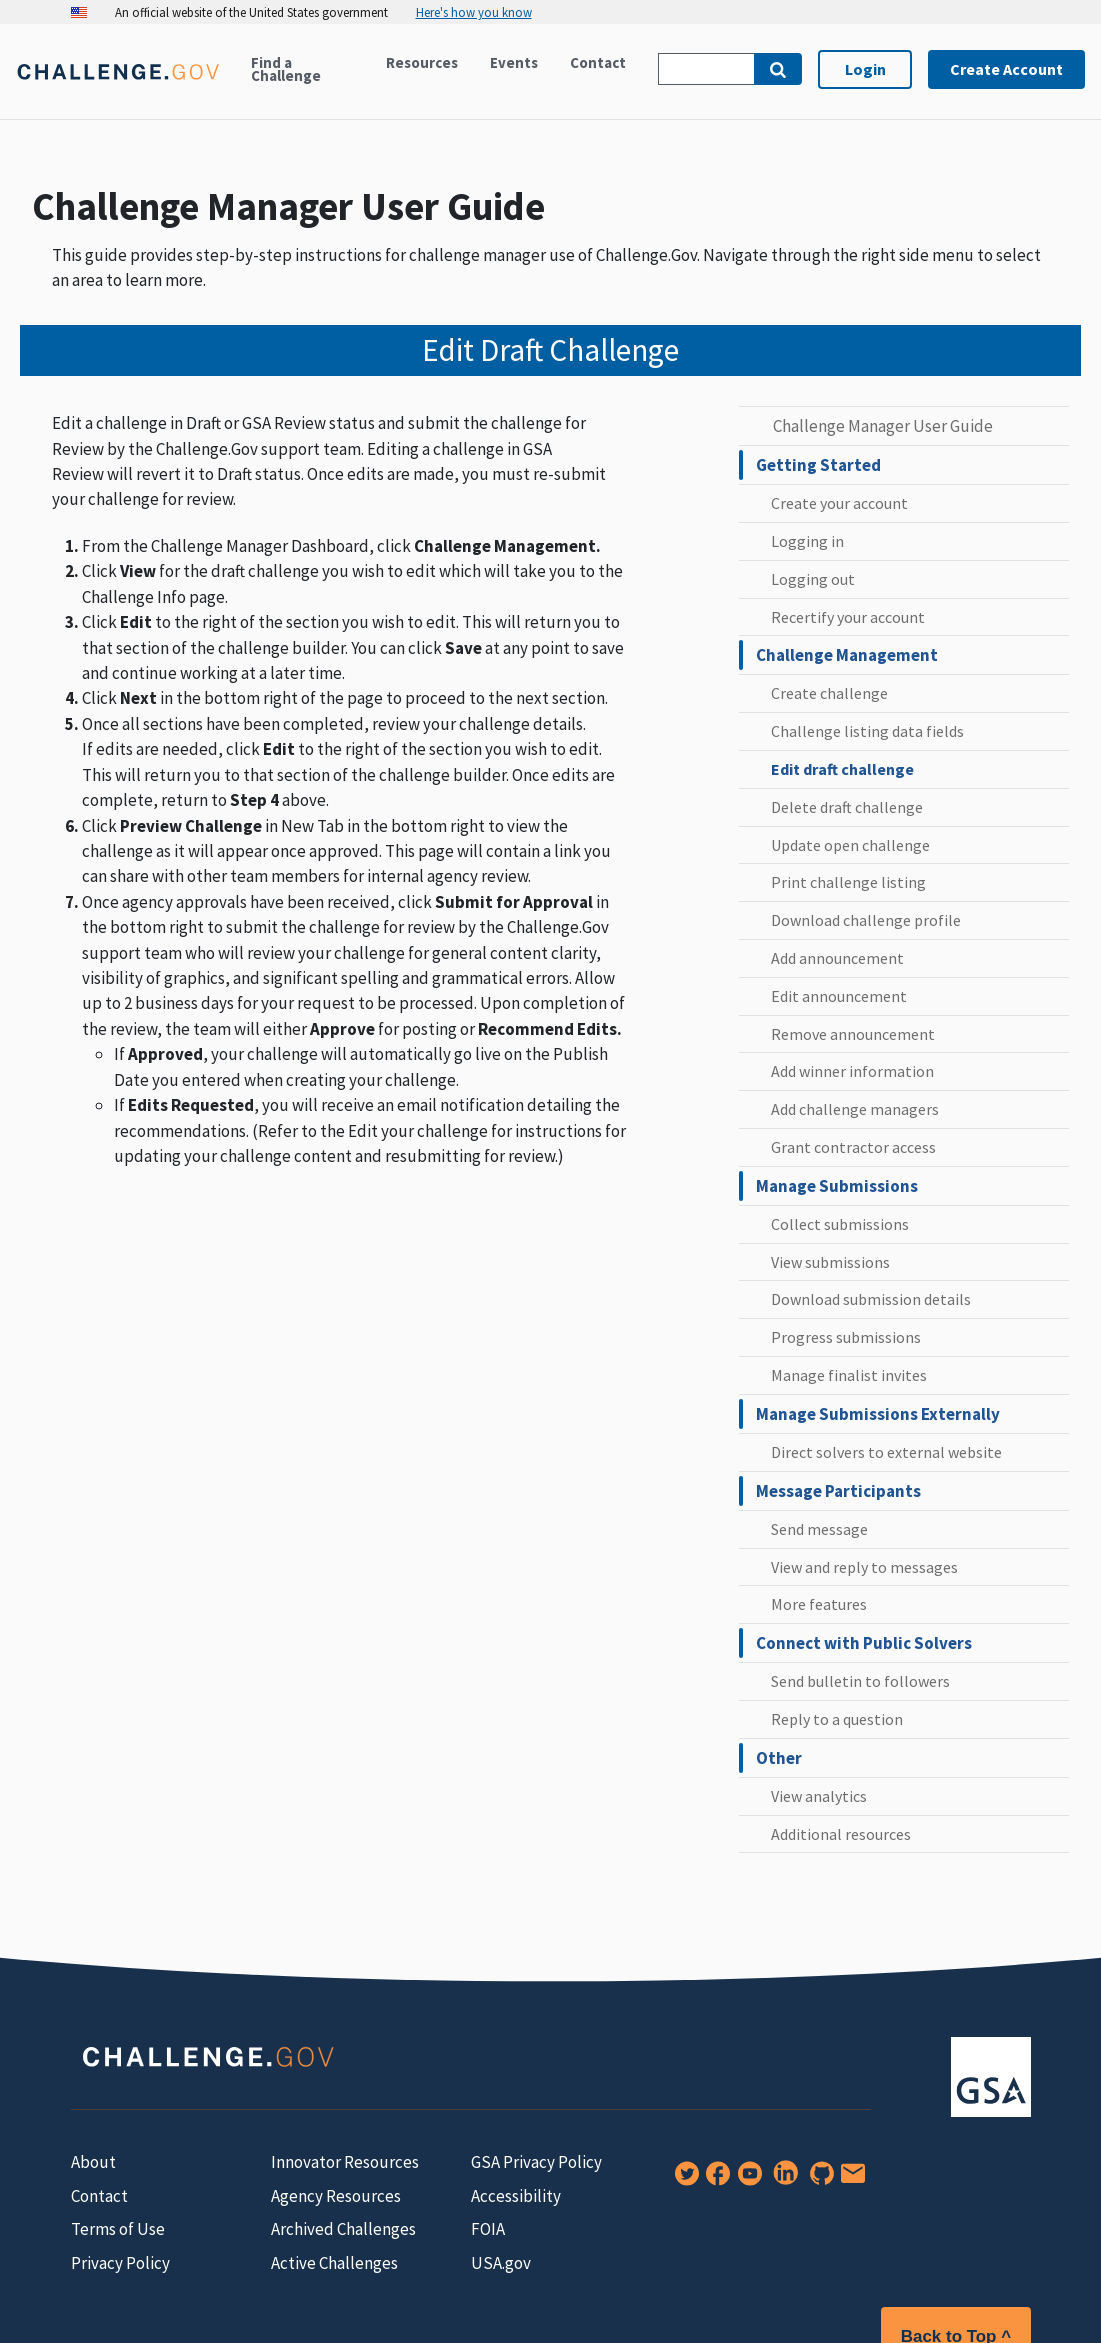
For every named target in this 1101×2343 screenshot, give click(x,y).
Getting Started (818, 465)
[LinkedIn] (782, 2180)
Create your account (839, 503)
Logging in (807, 541)
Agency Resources (336, 2196)
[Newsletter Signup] (849, 2180)
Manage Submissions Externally (878, 1414)
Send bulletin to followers (860, 1681)
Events (514, 62)
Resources (422, 62)
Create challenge (829, 693)
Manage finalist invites (849, 1375)
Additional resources (841, 1834)
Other (779, 1758)
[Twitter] (683, 2180)
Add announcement (837, 958)
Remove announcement (853, 1034)
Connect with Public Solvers (864, 1643)
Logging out (813, 579)
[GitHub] (818, 2180)
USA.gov (501, 2263)
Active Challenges (334, 2263)
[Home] (117, 83)
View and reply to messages (864, 1567)
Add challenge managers (855, 1109)
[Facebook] (714, 2180)
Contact (598, 62)
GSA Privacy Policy (536, 2162)
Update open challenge (850, 845)
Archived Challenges (343, 2229)
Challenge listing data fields (867, 731)
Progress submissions (846, 1337)
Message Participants (838, 1491)
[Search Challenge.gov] (706, 69)
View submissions (830, 1262)
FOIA (488, 2229)
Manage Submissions (837, 1186)
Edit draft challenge (842, 769)
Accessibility (516, 2196)
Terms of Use (118, 2229)
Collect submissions (840, 1224)
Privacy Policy (120, 2263)
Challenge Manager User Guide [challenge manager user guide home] (883, 426)
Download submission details (871, 1299)
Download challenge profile (866, 920)
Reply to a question (837, 1719)
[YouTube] (746, 2180)
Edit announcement (839, 996)
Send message (819, 1529)
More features (819, 1604)
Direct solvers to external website (886, 1452)
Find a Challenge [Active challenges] (286, 69)
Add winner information (852, 1071)
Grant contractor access (853, 1147)
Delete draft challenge (847, 807)
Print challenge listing (848, 882)
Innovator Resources (345, 2162)
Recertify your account (848, 617)
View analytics (819, 1796)
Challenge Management (847, 655)
